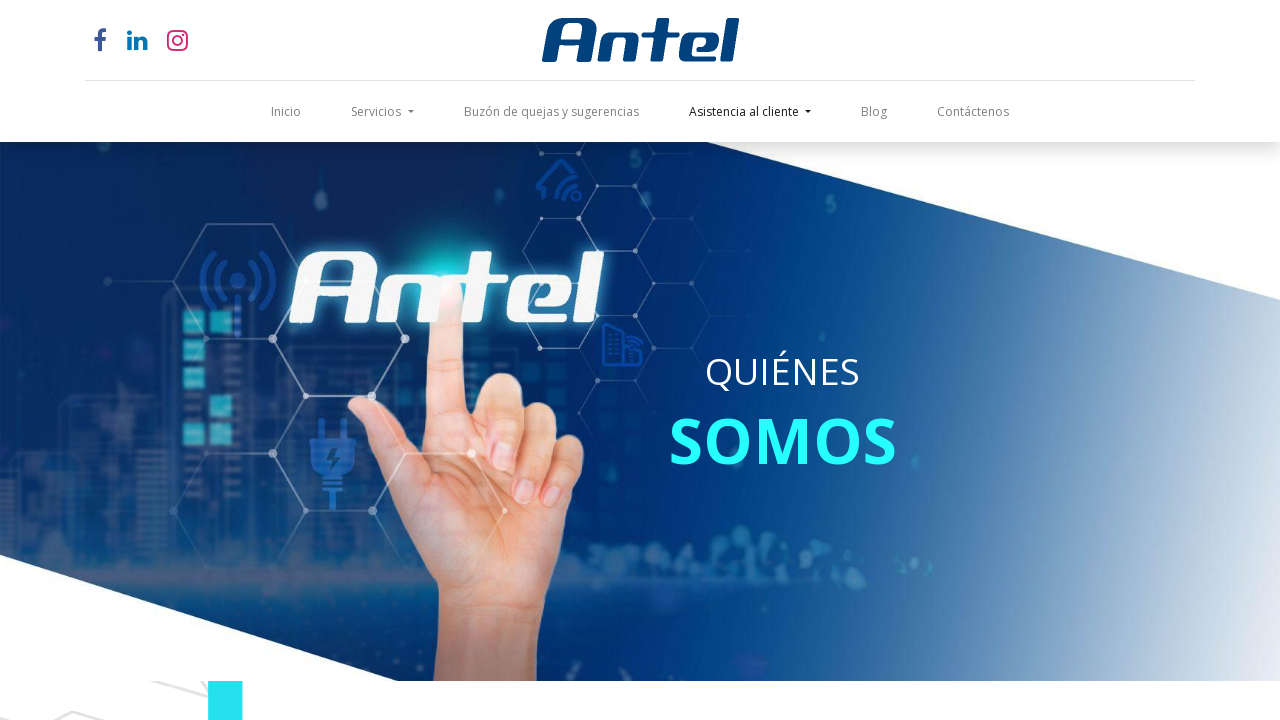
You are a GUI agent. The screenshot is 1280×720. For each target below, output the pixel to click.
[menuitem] (286, 112)
